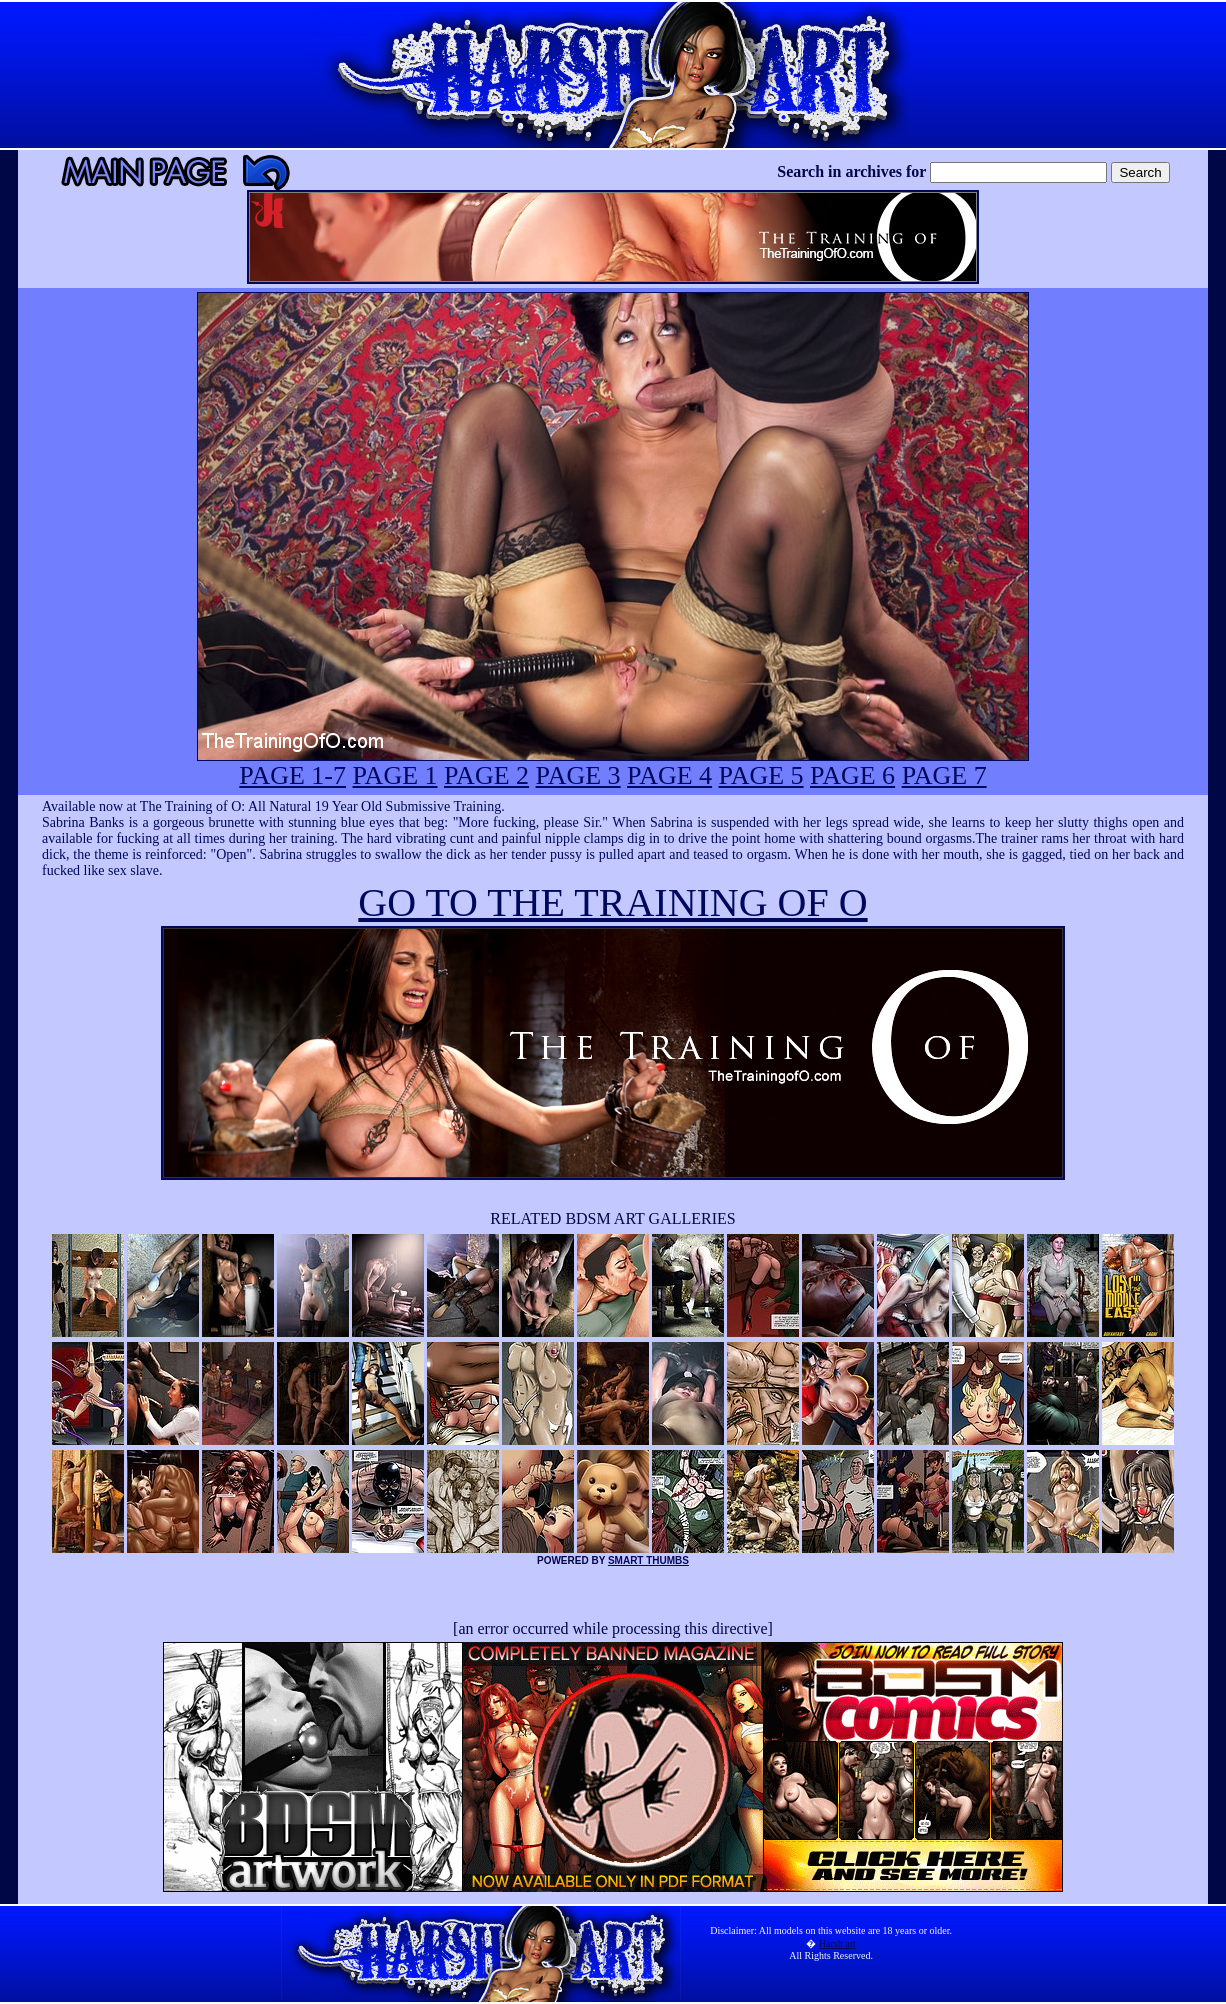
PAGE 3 (578, 775)
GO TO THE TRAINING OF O (612, 902)
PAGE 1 (395, 775)
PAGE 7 (944, 775)
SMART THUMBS (648, 1560)
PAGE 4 (669, 775)
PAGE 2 (486, 775)
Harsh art (837, 1943)
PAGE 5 (761, 775)
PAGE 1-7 (292, 775)
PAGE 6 (852, 775)
